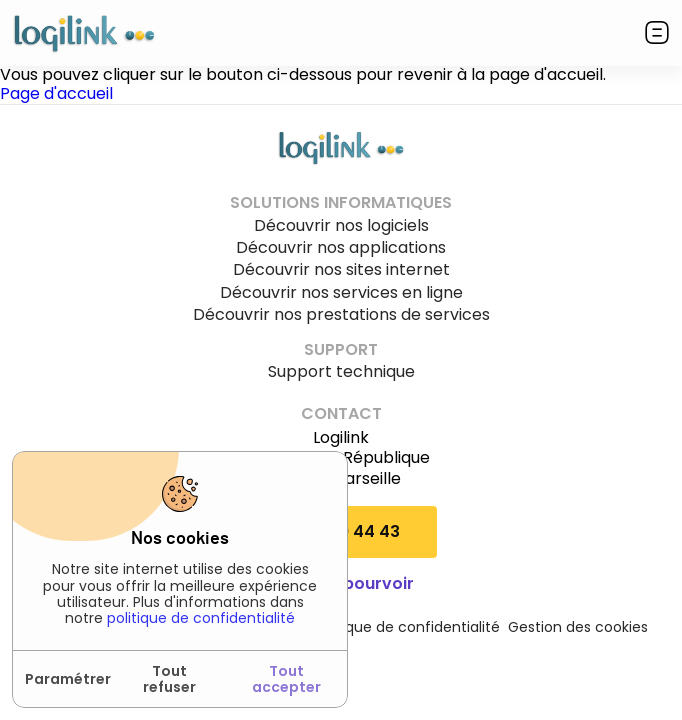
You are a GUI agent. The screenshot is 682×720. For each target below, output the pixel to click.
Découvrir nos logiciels (341, 226)
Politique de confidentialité (406, 627)
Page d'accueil (56, 93)
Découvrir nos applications (341, 248)
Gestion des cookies (578, 627)
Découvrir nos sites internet (341, 270)
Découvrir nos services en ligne (341, 293)
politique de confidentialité (201, 618)
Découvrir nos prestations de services (341, 315)
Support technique (341, 372)
